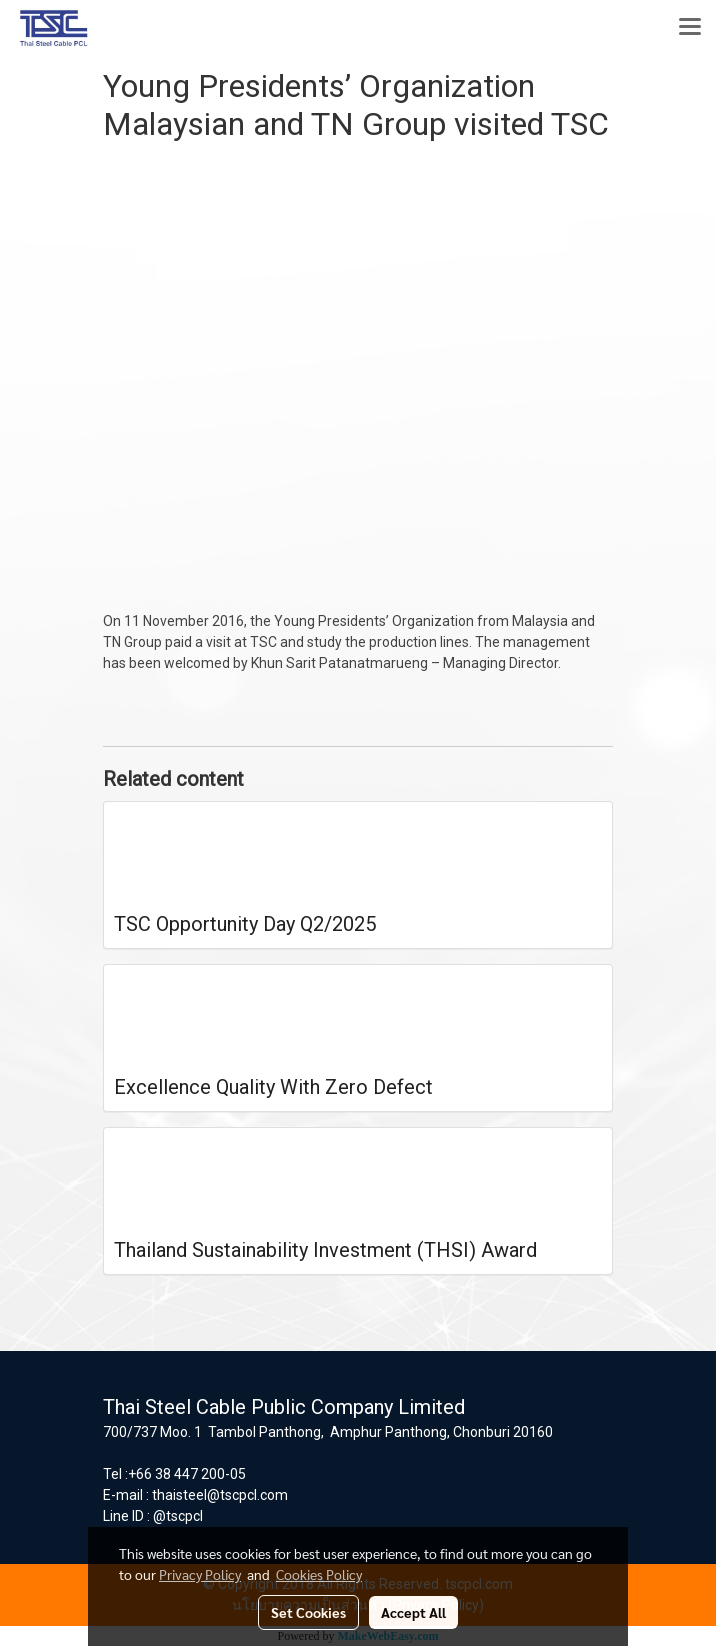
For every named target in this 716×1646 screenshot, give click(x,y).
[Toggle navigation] (690, 28)
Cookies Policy (319, 1574)
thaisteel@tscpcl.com (220, 1495)
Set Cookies (308, 1612)
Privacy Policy (200, 1574)
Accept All (413, 1612)
